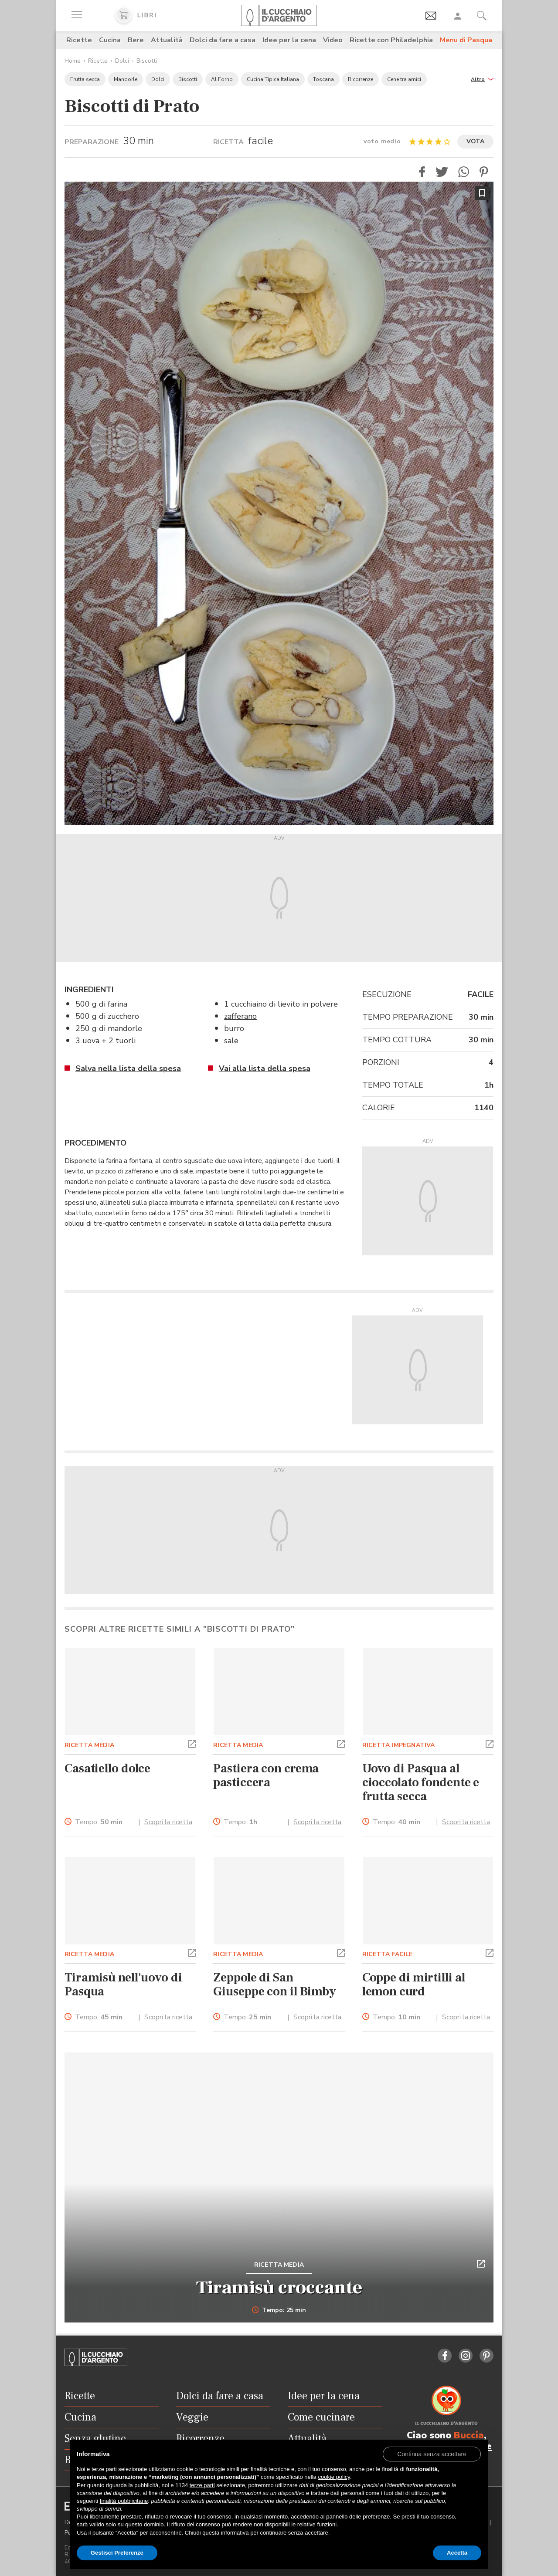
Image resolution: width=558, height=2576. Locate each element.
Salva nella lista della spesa (128, 1068)
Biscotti (146, 61)
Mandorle (125, 79)
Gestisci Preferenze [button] (117, 2552)
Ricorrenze (360, 79)
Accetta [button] (457, 2552)
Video (333, 40)
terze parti (202, 2485)
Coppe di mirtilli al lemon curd (413, 1984)
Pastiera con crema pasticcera (266, 1775)
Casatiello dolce (107, 1768)
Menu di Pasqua (466, 40)
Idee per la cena (289, 40)
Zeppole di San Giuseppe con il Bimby (274, 1984)
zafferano (240, 1016)
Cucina (110, 40)
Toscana (323, 79)
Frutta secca (85, 79)
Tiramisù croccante (279, 2287)
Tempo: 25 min (279, 2310)
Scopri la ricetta (168, 1822)
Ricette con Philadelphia (391, 40)
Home (73, 61)
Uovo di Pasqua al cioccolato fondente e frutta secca (421, 1782)
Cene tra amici (404, 79)
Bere (136, 40)
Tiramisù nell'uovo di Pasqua (123, 1984)
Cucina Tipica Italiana (273, 79)
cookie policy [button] (334, 2477)
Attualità (167, 40)
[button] (482, 79)
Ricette (79, 40)
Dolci (122, 61)
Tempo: (98, 1822)
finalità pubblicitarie (124, 2501)
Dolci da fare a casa (222, 40)
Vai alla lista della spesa (264, 1068)
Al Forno (222, 79)
